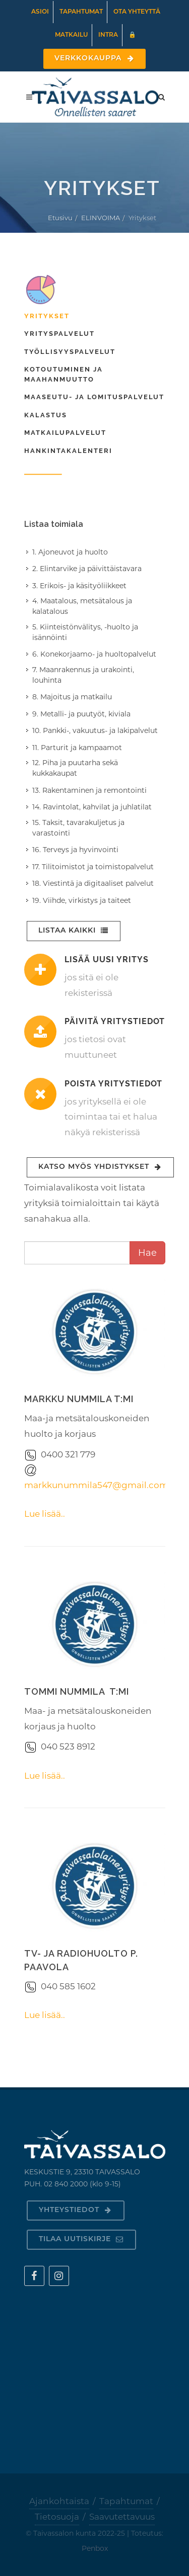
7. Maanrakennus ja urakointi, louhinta (83, 675)
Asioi (40, 12)
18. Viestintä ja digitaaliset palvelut (93, 883)
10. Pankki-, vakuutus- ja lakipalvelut (95, 730)
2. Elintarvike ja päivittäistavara (87, 568)
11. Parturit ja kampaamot (77, 747)
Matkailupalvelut (65, 432)
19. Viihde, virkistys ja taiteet (81, 900)
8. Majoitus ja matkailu (72, 696)
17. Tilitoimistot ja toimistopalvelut (93, 866)
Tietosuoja (57, 2517)
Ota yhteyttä (136, 12)
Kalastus (45, 415)
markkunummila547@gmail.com (96, 1485)
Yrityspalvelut (59, 333)
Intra (108, 35)
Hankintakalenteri (68, 450)
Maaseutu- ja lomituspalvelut (94, 397)
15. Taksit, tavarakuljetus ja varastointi (78, 828)
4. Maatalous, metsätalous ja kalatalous (82, 606)
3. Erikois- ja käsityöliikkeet (79, 585)
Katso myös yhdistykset (100, 1167)
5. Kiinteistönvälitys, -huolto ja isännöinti (85, 632)
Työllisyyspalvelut (69, 351)
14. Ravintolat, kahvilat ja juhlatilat (92, 806)
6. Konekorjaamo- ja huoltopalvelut (94, 654)
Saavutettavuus (122, 2517)
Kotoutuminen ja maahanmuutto (63, 374)
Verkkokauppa (94, 58)
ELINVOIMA (100, 218)
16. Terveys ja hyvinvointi (75, 849)
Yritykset (47, 316)
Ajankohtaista (59, 2501)
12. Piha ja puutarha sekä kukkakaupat (75, 768)
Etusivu (60, 218)
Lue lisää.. (44, 1514)
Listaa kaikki (73, 931)
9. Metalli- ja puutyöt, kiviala (81, 713)
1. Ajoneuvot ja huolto (70, 552)
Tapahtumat (81, 12)
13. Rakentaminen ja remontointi (89, 790)
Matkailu (71, 35)
